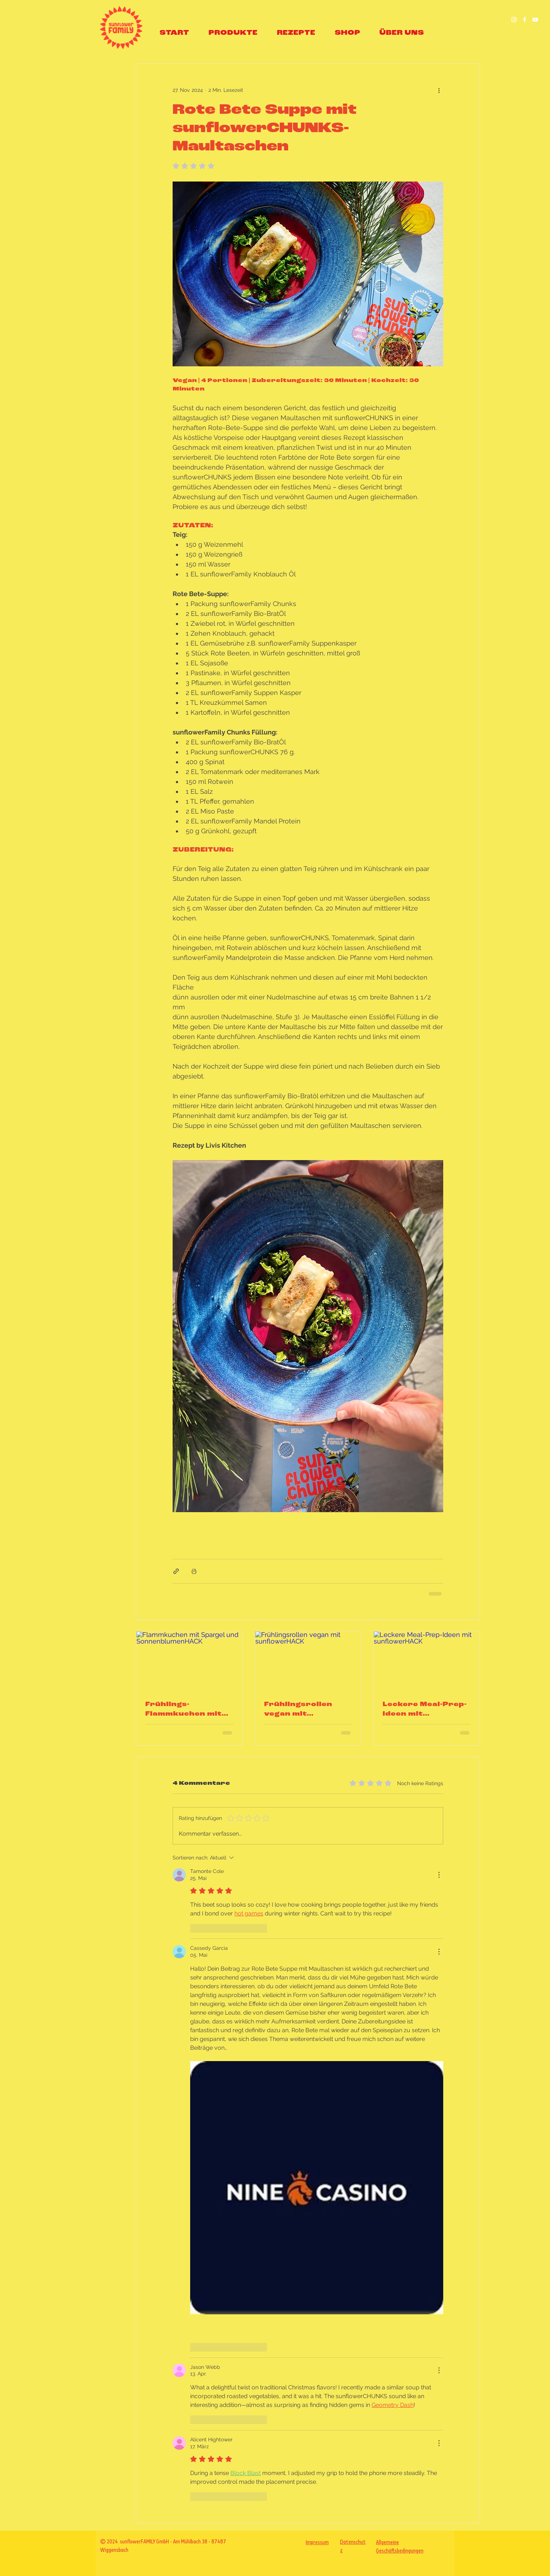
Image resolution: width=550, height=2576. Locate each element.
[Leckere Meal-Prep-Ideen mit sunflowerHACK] (426, 1661)
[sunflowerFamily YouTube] (535, 19)
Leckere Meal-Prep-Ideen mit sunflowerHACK (425, 1710)
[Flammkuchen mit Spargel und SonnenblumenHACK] (189, 1661)
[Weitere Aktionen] (438, 90)
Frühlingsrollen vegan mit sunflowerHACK (299, 1710)
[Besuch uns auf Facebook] (524, 19)
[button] (233, 33)
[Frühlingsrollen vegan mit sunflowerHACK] (308, 1661)
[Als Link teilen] (176, 1571)
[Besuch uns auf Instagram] (514, 19)
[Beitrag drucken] (194, 1571)
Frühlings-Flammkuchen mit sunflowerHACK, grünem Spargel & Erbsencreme (184, 1710)
